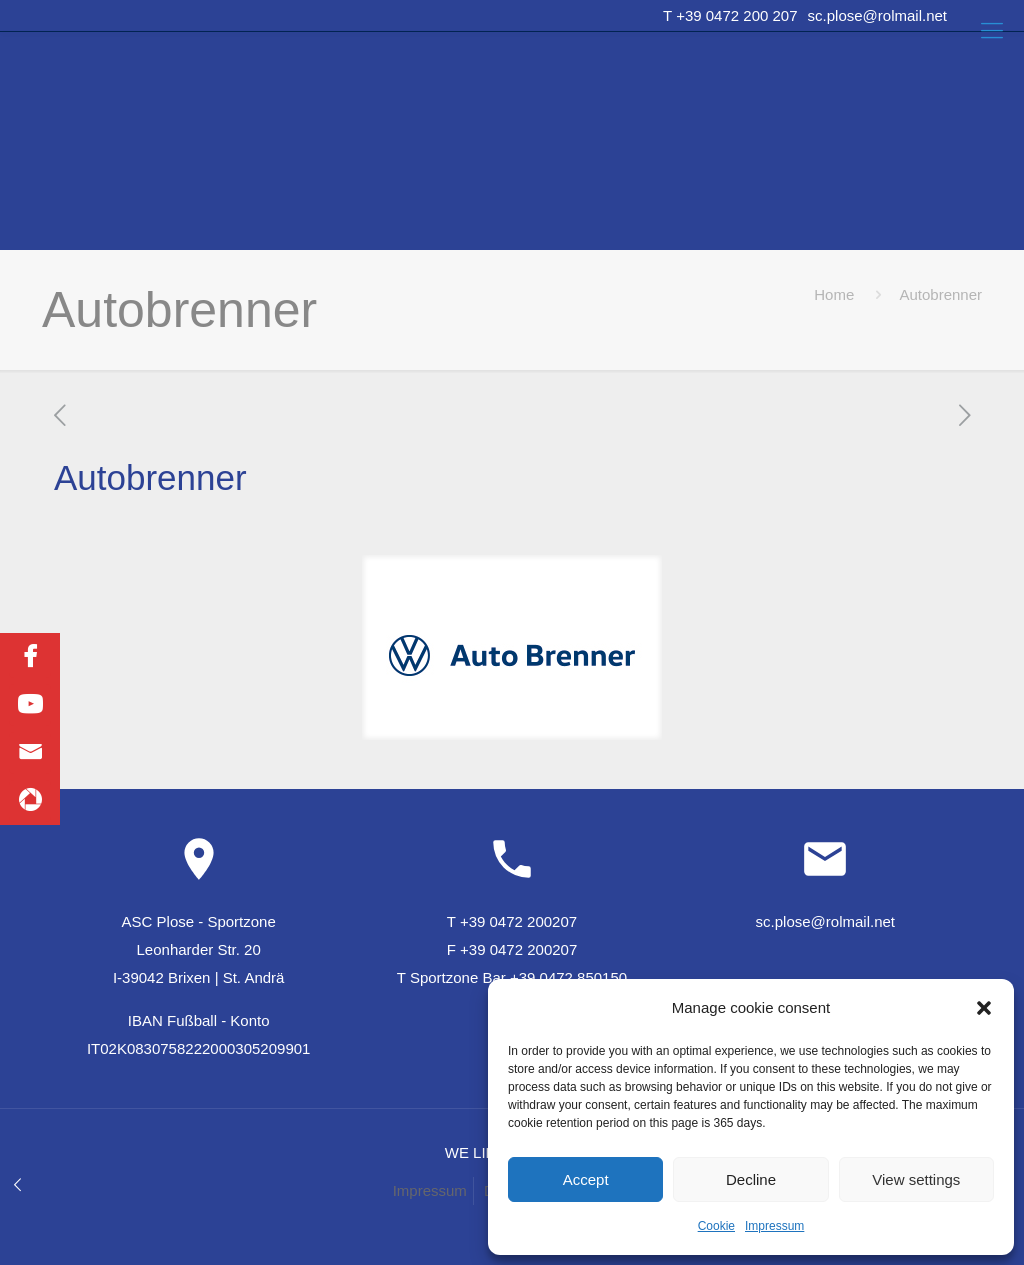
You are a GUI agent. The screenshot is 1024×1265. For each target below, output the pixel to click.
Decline (751, 1179)
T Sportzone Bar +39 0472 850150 (512, 977)
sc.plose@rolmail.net (877, 15)
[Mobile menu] (992, 31)
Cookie (716, 1226)
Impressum (774, 1226)
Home (834, 294)
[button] (984, 1008)
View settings (916, 1179)
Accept (586, 1179)
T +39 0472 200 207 (730, 15)
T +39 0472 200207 (512, 921)
